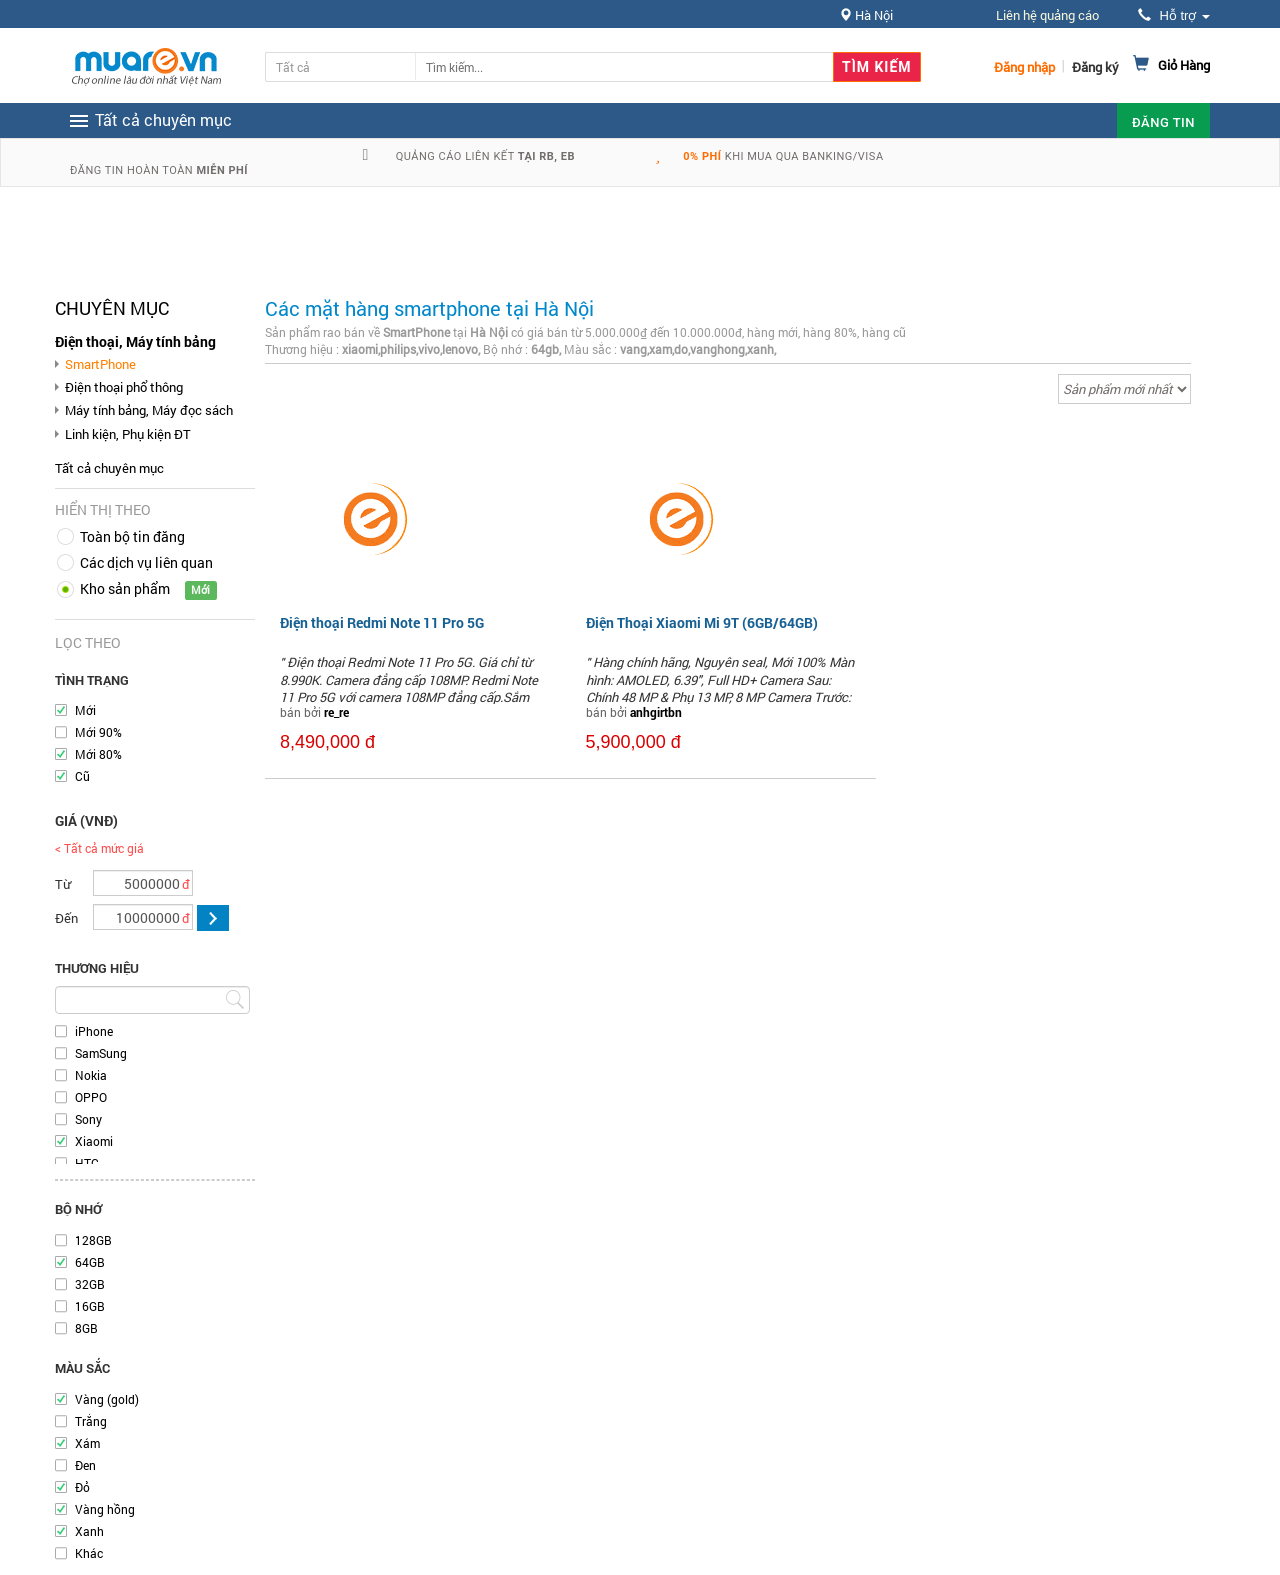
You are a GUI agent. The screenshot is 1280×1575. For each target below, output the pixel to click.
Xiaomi (94, 1141)
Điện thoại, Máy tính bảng (135, 341)
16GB (90, 1306)
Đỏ (82, 1487)
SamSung (101, 1053)
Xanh (89, 1531)
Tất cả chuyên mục (109, 468)
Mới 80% (98, 754)
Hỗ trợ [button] (1174, 15)
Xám (87, 1443)
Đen (85, 1465)
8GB (86, 1328)
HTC (87, 1163)
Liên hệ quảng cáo (1047, 15)
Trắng (91, 1421)
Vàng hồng (105, 1509)
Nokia (91, 1075)
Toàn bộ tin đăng (132, 536)
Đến (66, 918)
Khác (89, 1553)
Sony (88, 1119)
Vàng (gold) (107, 1399)
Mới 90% (98, 732)
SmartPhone (100, 364)
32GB (90, 1284)
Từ (63, 884)
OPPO (91, 1097)
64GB (90, 1262)
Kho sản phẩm (125, 588)
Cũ (82, 776)
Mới (85, 710)
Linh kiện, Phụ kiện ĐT (128, 434)
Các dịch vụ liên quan (146, 562)
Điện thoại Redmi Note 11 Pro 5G (382, 622)
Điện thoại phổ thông (124, 387)
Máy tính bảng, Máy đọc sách (149, 410)
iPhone (94, 1031)
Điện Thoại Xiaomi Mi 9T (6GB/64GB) (702, 622)
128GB (93, 1240)
